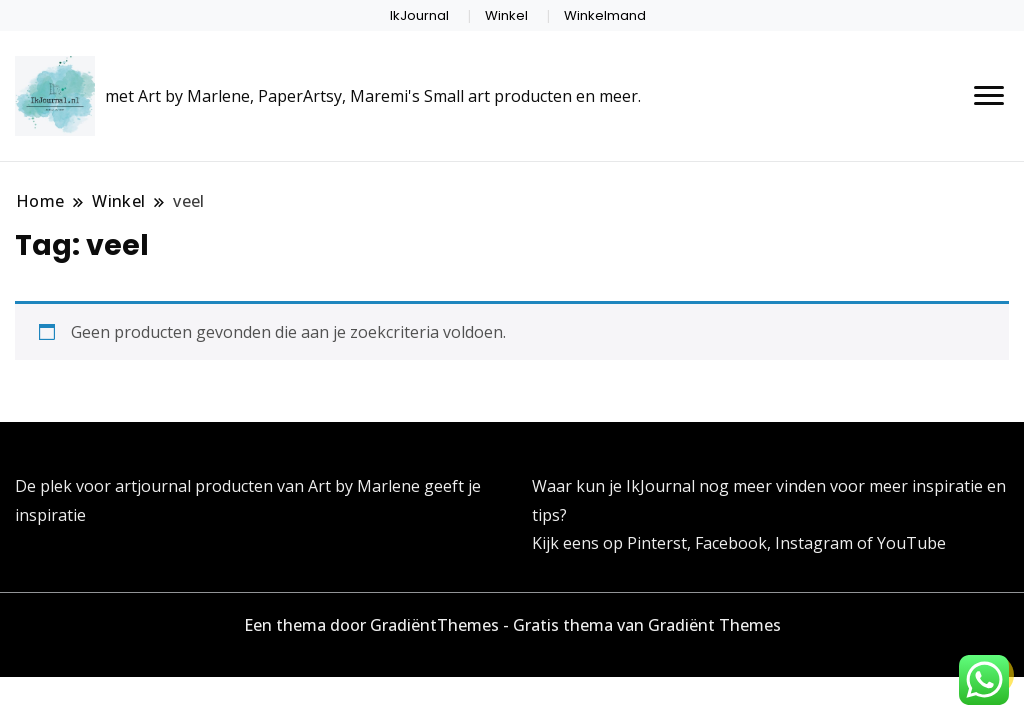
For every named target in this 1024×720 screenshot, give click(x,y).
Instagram (816, 543)
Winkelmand (605, 15)
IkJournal (419, 15)
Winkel (506, 15)
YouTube (911, 543)
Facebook (731, 543)
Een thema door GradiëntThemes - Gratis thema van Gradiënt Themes (512, 625)
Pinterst (657, 543)
